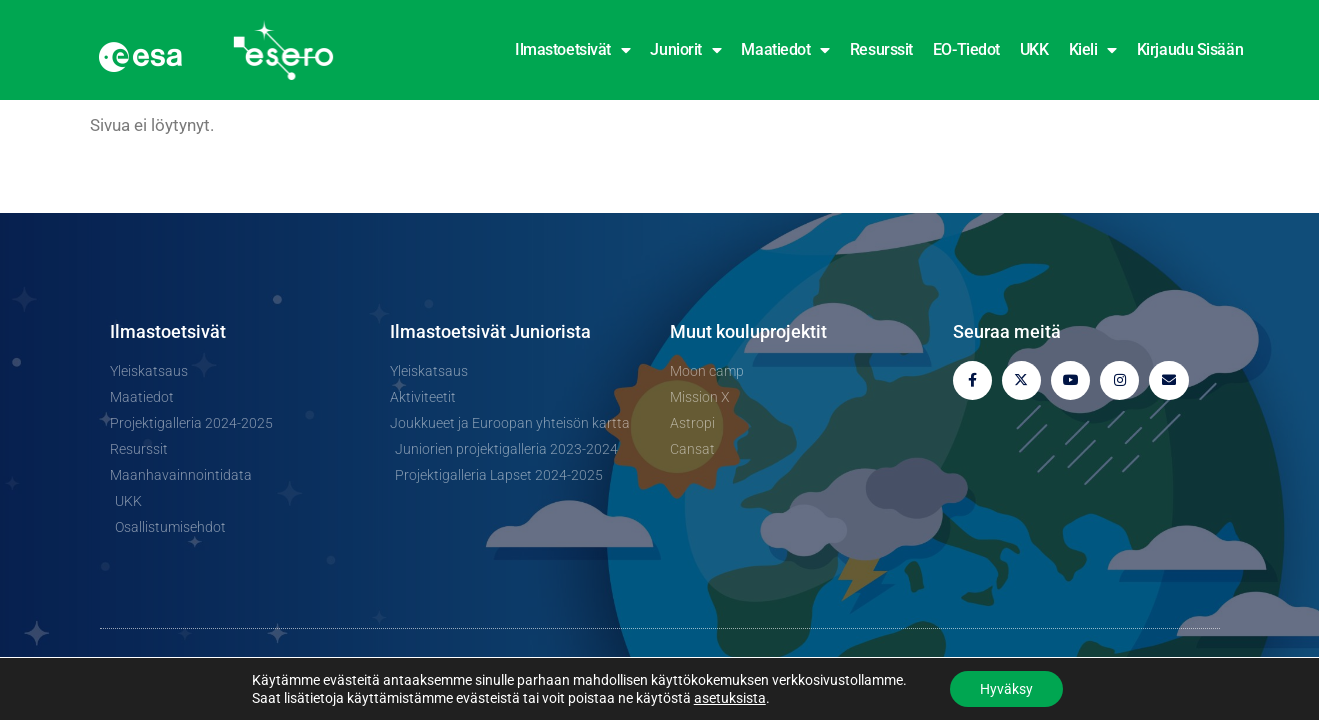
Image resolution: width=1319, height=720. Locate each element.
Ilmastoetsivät (572, 50)
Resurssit (881, 49)
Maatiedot (785, 50)
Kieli (1093, 50)
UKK (1034, 49)
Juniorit (685, 50)
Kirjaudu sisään (1190, 49)
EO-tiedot (966, 49)
